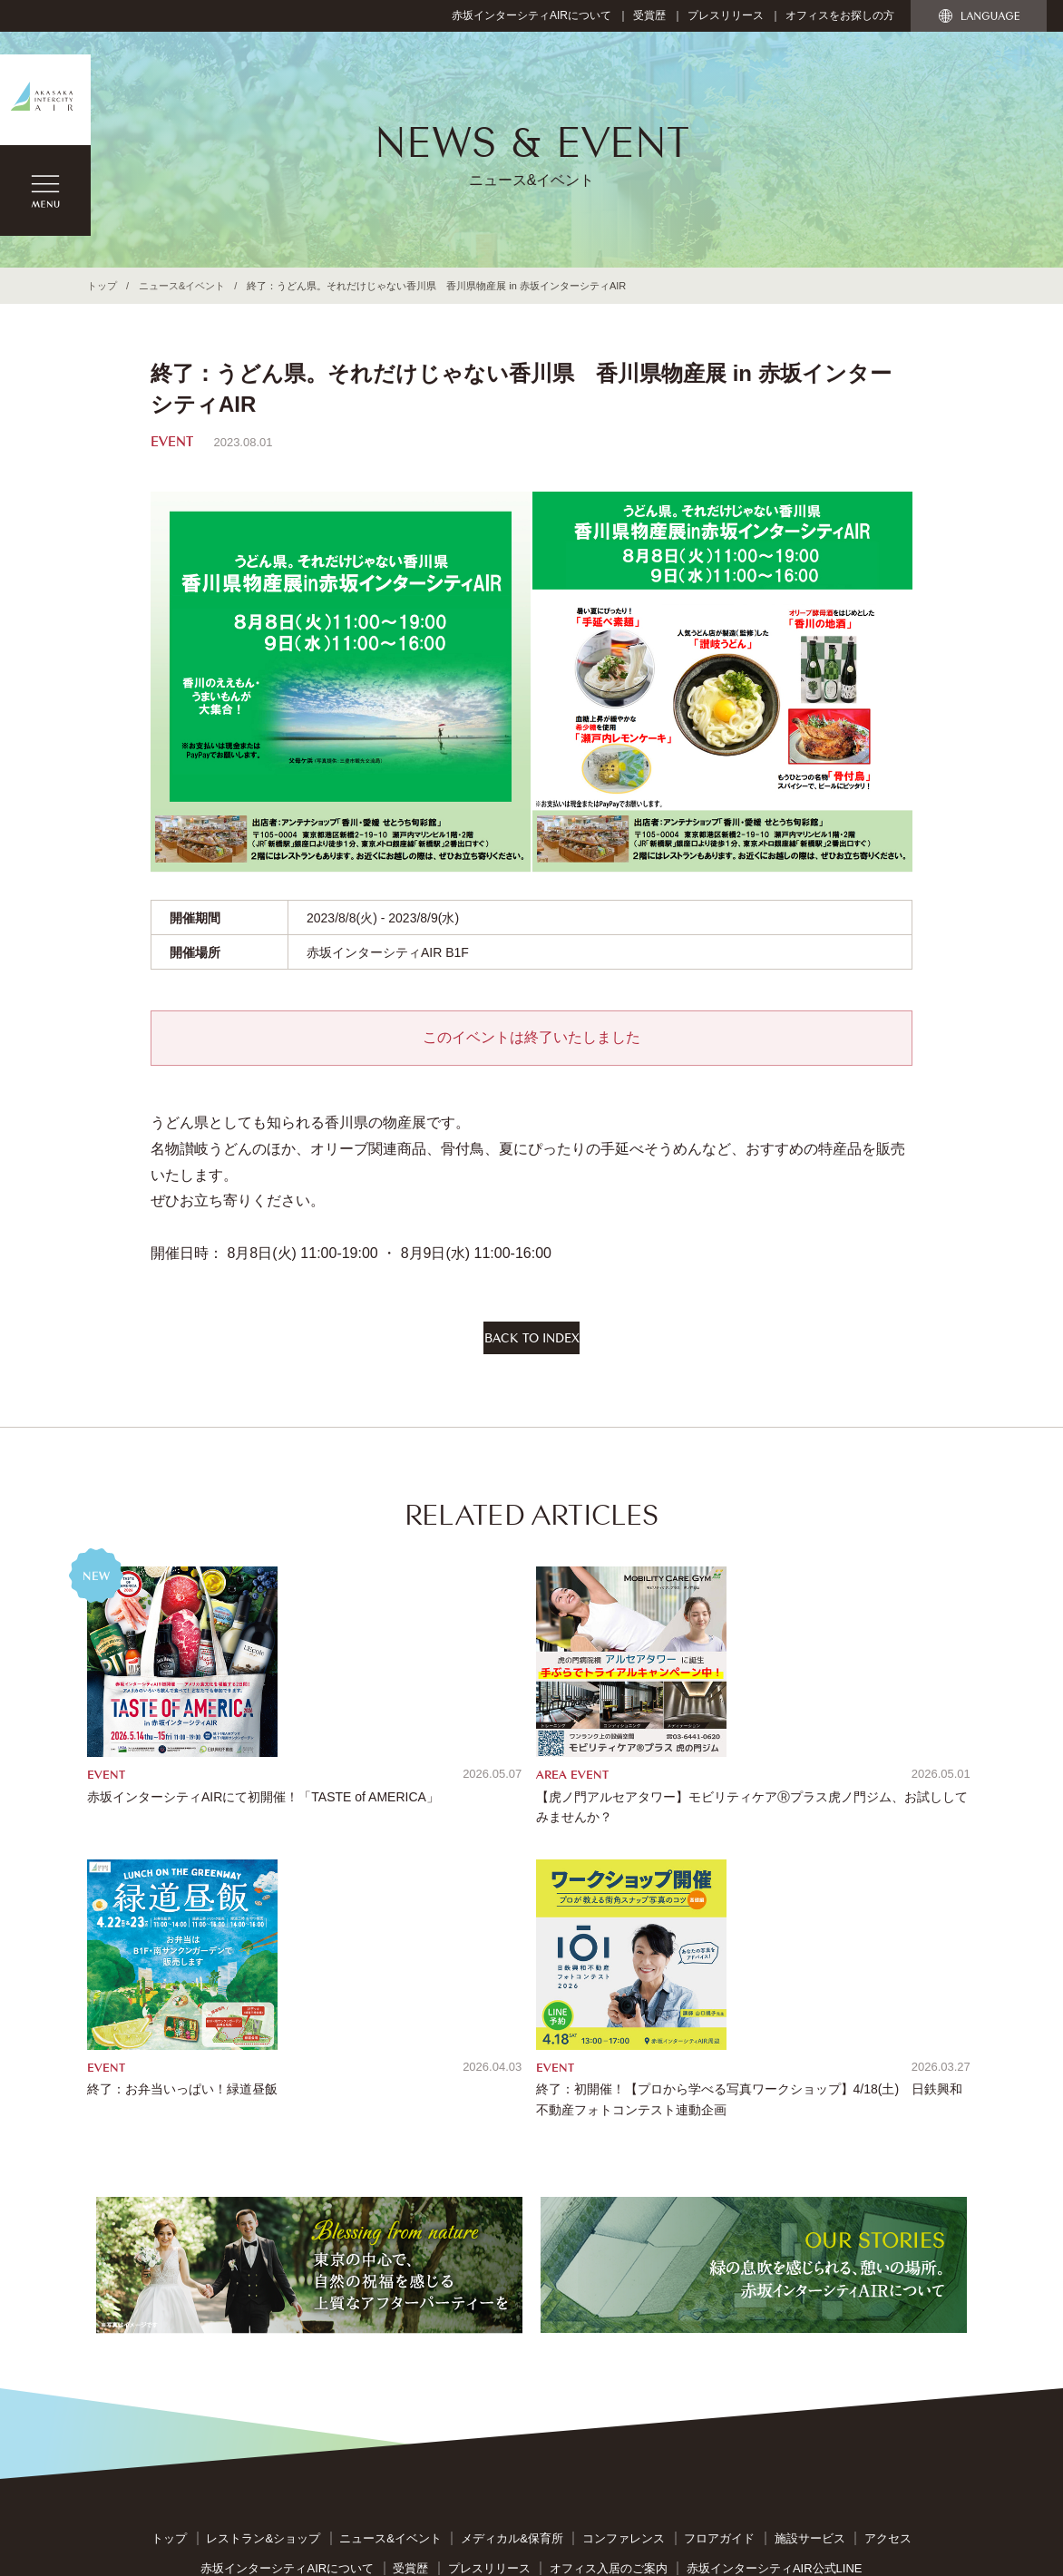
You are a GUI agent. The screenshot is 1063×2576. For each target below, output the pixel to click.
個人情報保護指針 (606, 2374)
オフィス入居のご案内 (609, 2317)
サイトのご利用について (361, 2374)
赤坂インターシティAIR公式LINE (775, 2317)
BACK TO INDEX (532, 1342)
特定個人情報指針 (719, 2374)
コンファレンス (623, 2288)
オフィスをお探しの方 (839, 15)
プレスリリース (726, 15)
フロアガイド (719, 2288)
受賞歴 (649, 15)
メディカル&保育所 (512, 2288)
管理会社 (774, 2403)
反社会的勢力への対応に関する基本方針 (371, 2403)
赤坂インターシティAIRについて (531, 15)
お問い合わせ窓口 (492, 2374)
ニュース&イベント (182, 285)
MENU (45, 190)
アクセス (888, 2288)
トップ (102, 285)
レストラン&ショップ (263, 2288)
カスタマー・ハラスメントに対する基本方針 (614, 2403)
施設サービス (810, 2288)
